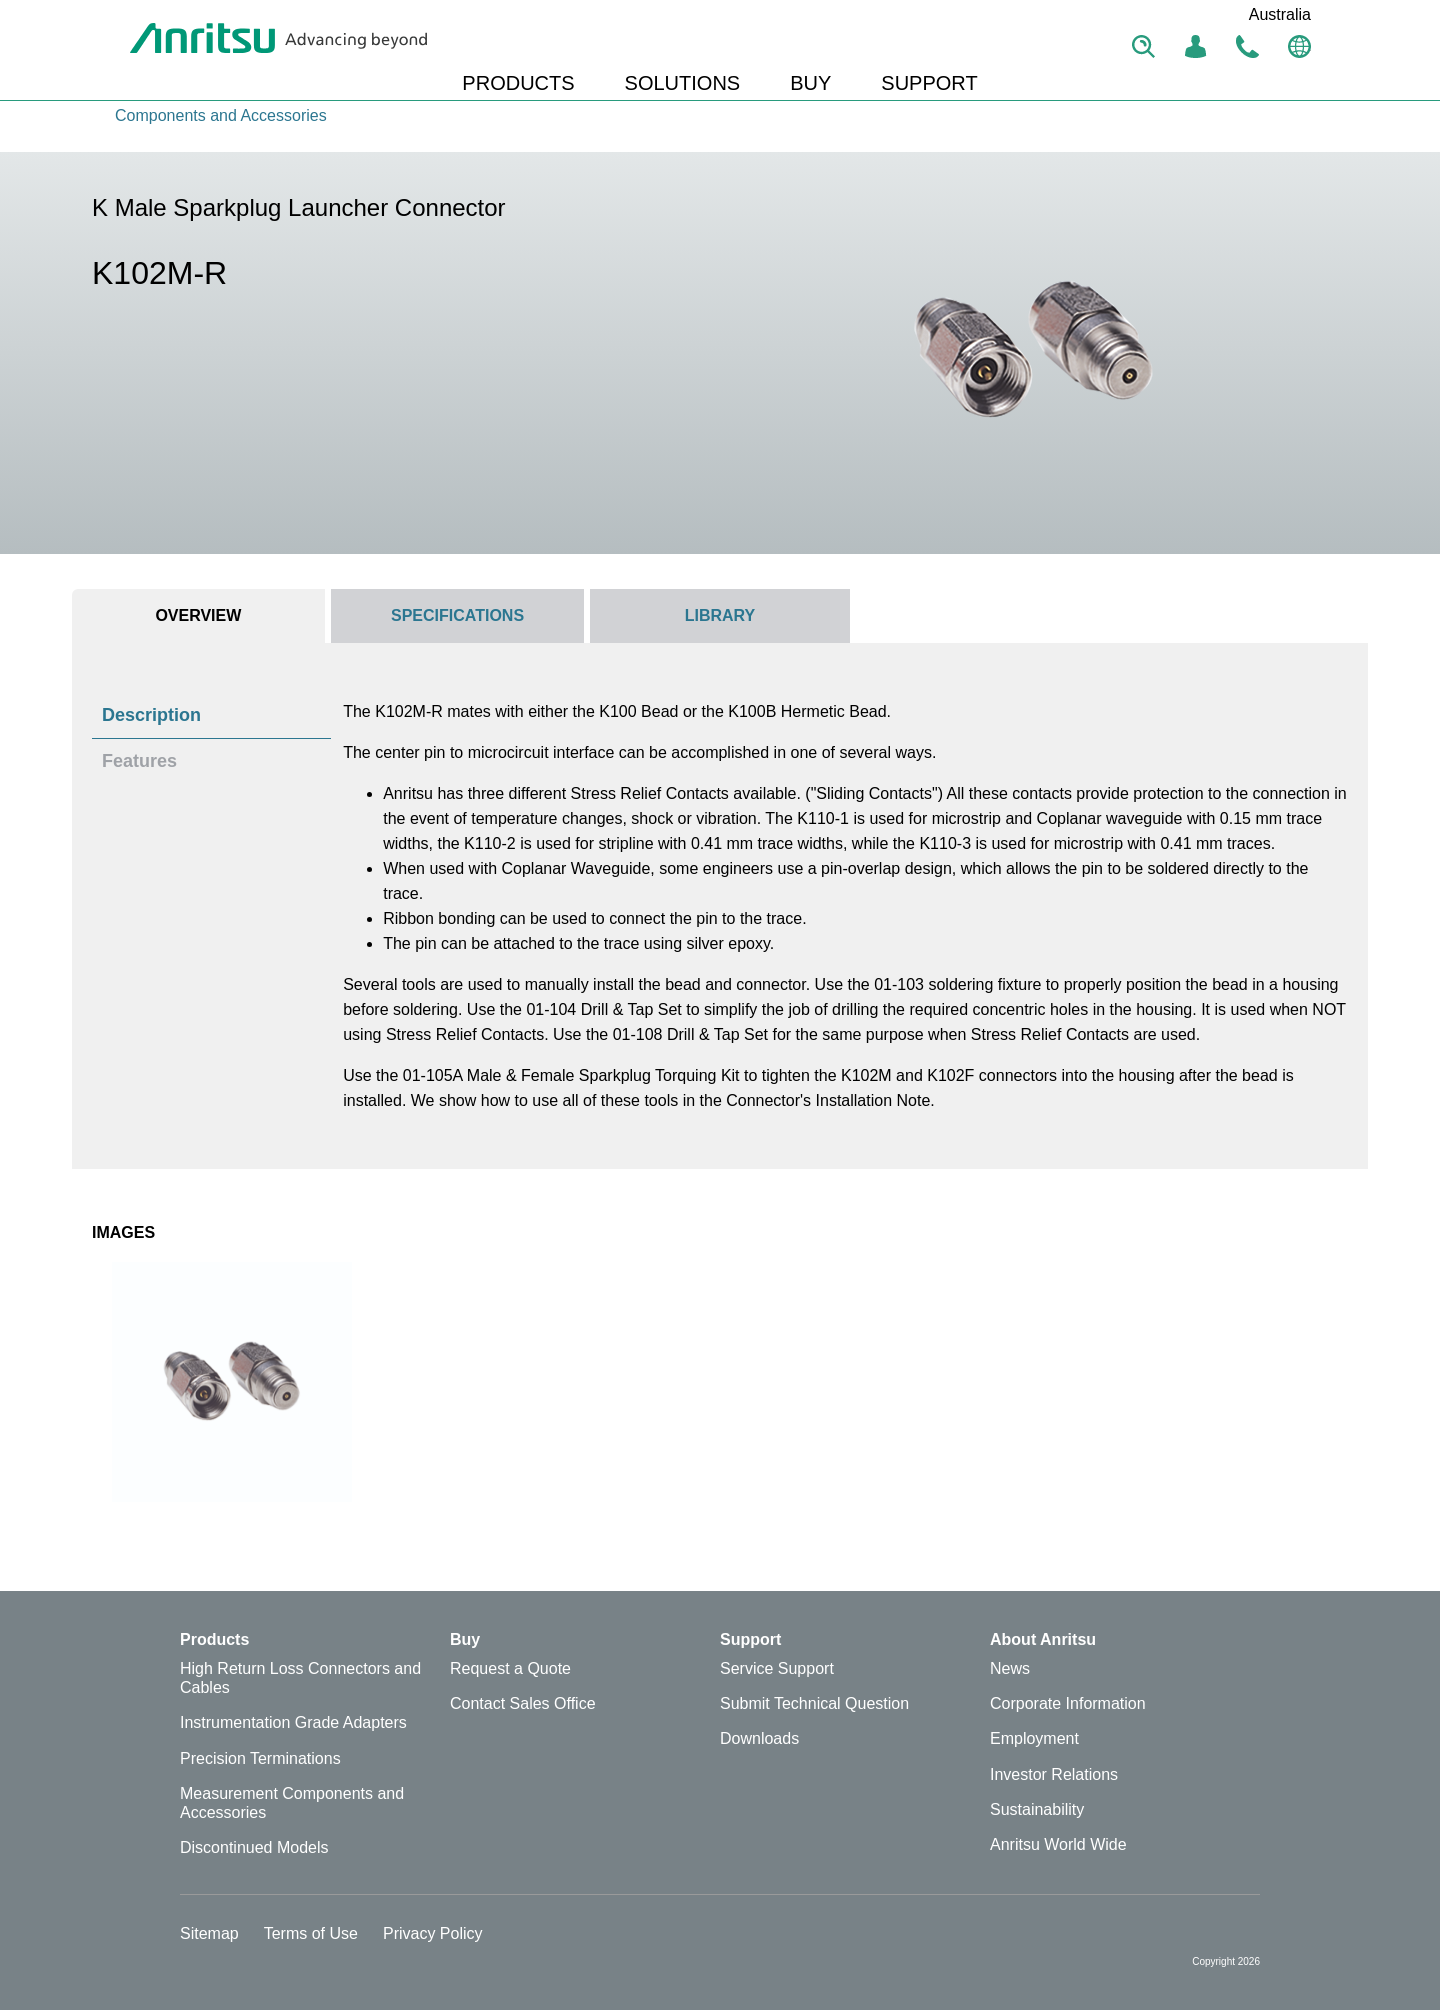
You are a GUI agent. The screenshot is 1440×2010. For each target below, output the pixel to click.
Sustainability (1037, 1809)
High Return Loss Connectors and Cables (300, 1678)
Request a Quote (510, 1668)
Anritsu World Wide (1058, 1844)
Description (151, 715)
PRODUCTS (518, 83)
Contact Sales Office (523, 1703)
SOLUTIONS (683, 83)
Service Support (777, 1668)
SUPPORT (929, 83)
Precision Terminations (260, 1758)
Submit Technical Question (814, 1703)
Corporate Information (1068, 1703)
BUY (810, 83)
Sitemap (209, 1933)
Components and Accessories (221, 115)
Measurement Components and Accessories (292, 1803)
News (1010, 1668)
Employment (1034, 1738)
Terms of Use (311, 1933)
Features (139, 761)
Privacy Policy (433, 1933)
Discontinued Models (254, 1847)
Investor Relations (1054, 1774)
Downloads (759, 1738)
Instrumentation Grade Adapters (293, 1722)
